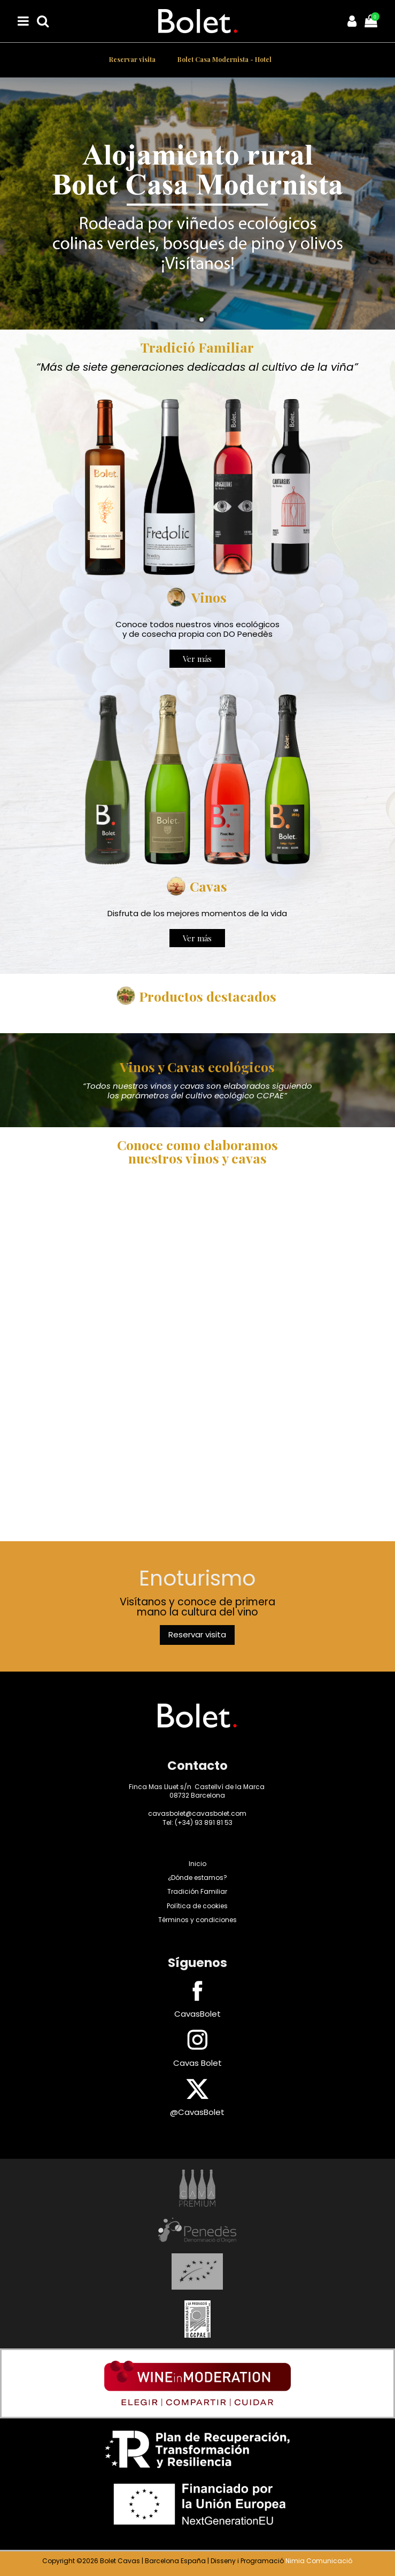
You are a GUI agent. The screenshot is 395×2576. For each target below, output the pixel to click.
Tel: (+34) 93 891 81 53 (197, 1822)
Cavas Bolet (197, 2062)
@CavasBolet (197, 2112)
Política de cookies (197, 1905)
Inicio (197, 1863)
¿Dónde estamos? (197, 1877)
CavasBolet (197, 2013)
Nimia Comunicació (318, 2560)
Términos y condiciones (197, 1919)
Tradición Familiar (197, 1891)
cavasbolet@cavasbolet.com (197, 1813)
